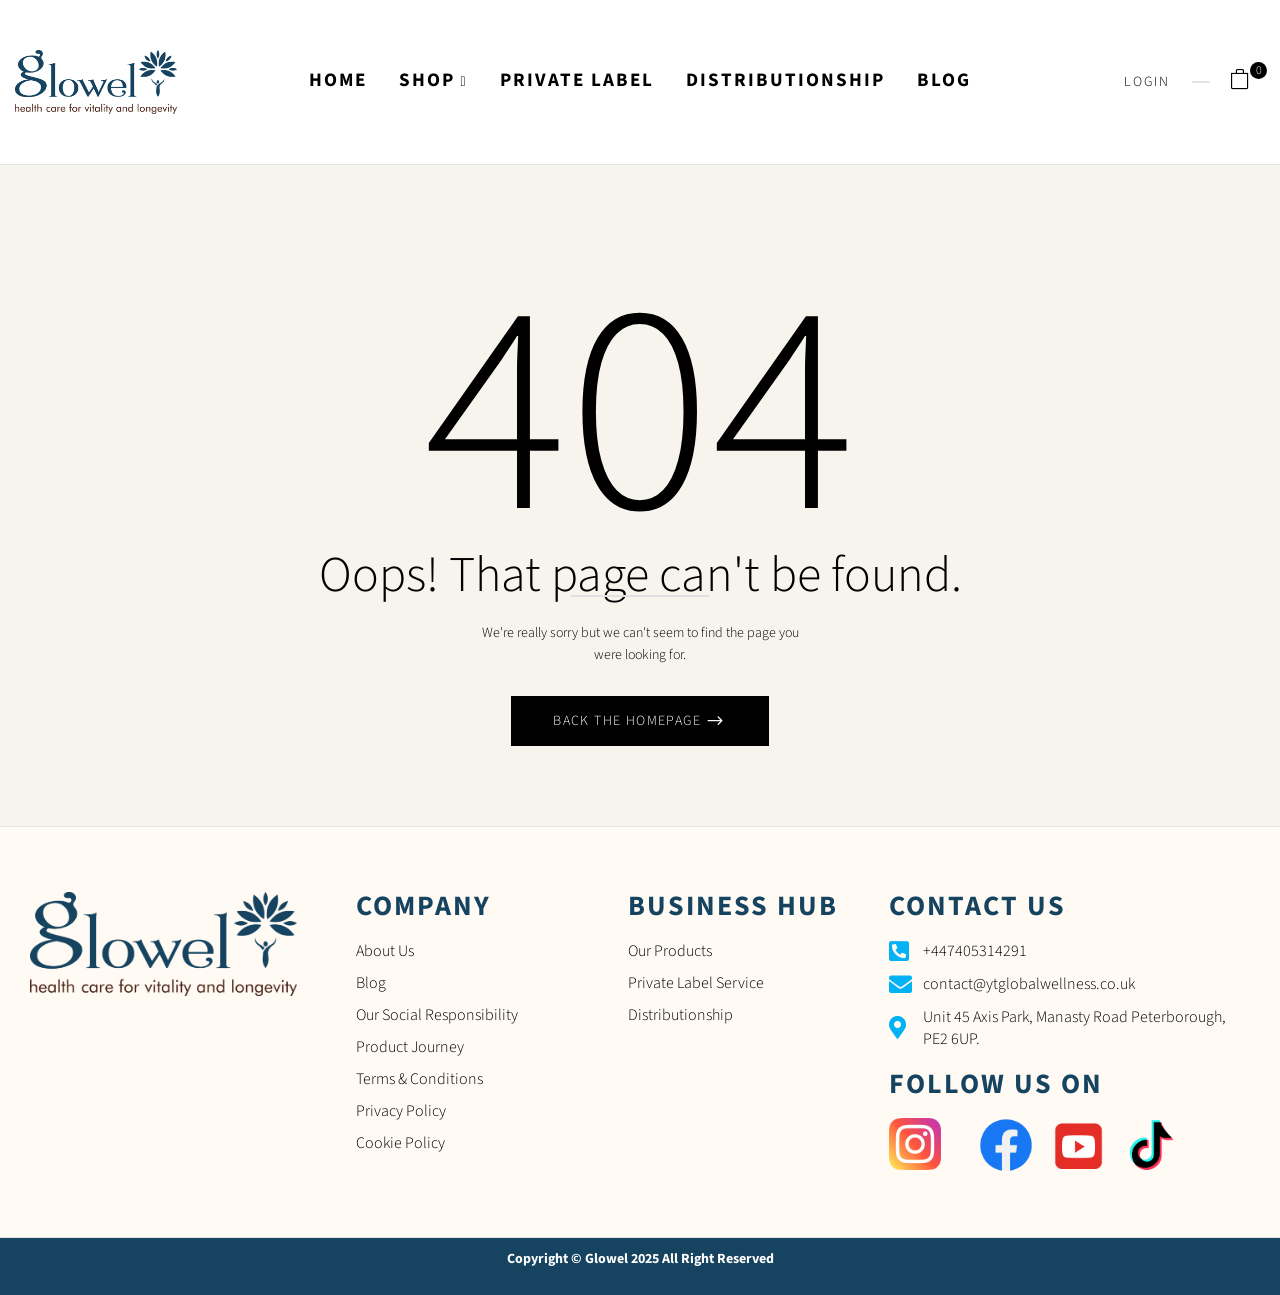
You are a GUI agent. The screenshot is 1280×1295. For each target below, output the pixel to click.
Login (1147, 82)
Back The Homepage (629, 721)
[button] (1247, 82)
